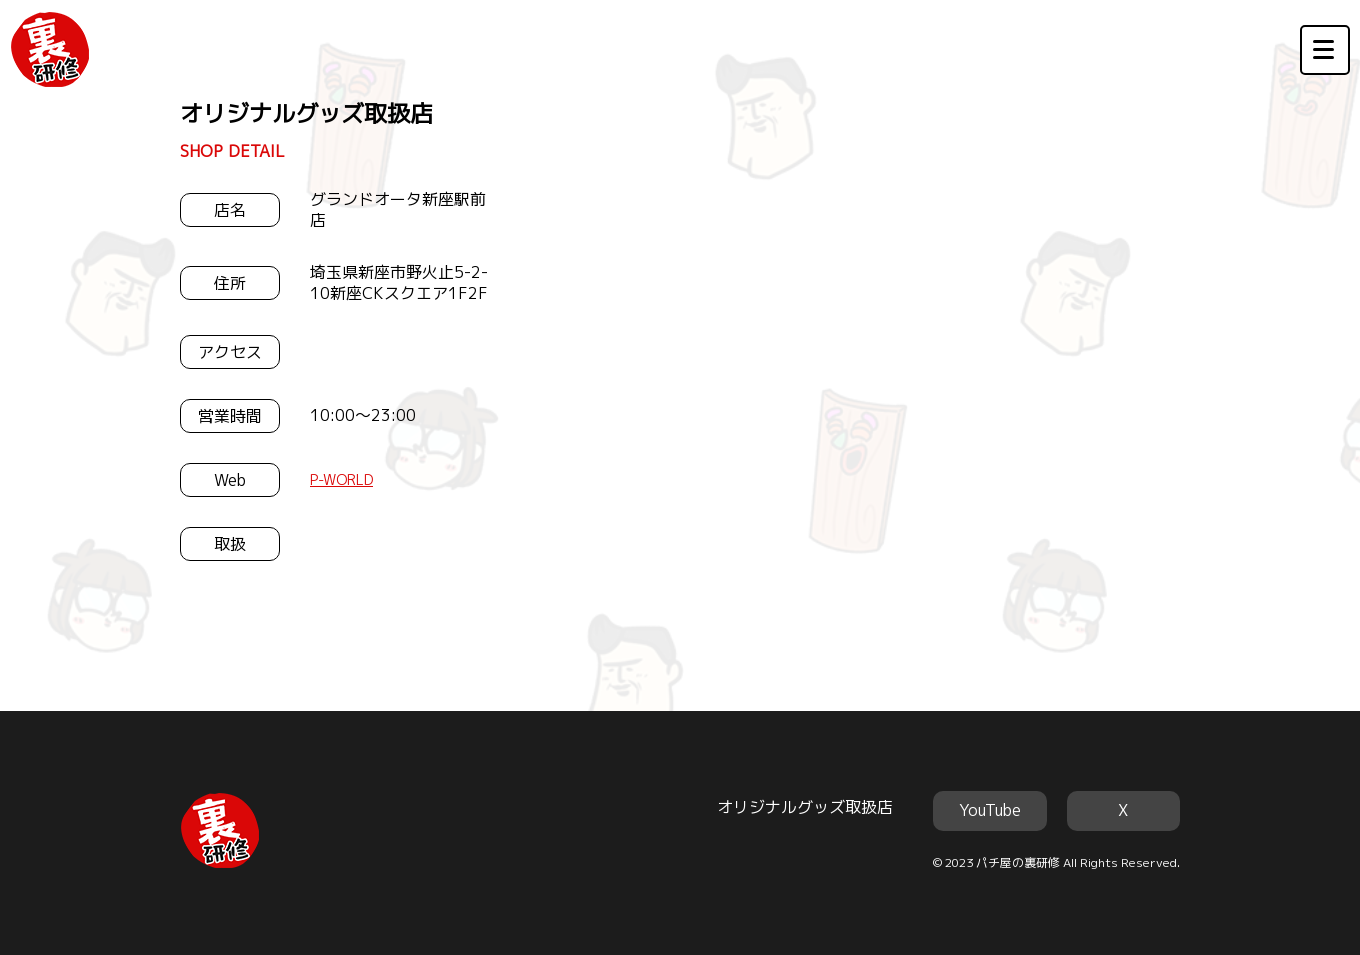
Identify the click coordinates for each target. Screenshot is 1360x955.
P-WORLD (341, 479)
